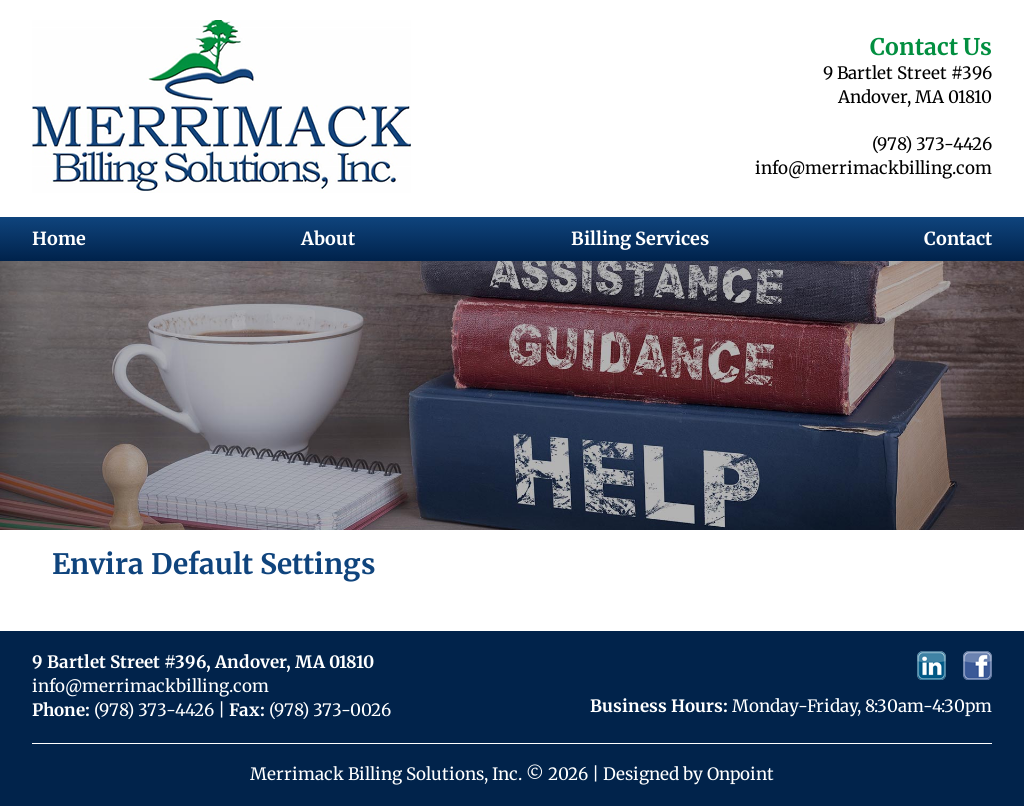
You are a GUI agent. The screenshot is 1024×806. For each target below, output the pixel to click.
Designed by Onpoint (688, 774)
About (328, 238)
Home (59, 238)
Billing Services (640, 238)
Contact (958, 238)
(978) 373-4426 (932, 144)
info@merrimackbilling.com (873, 168)
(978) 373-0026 (330, 710)
